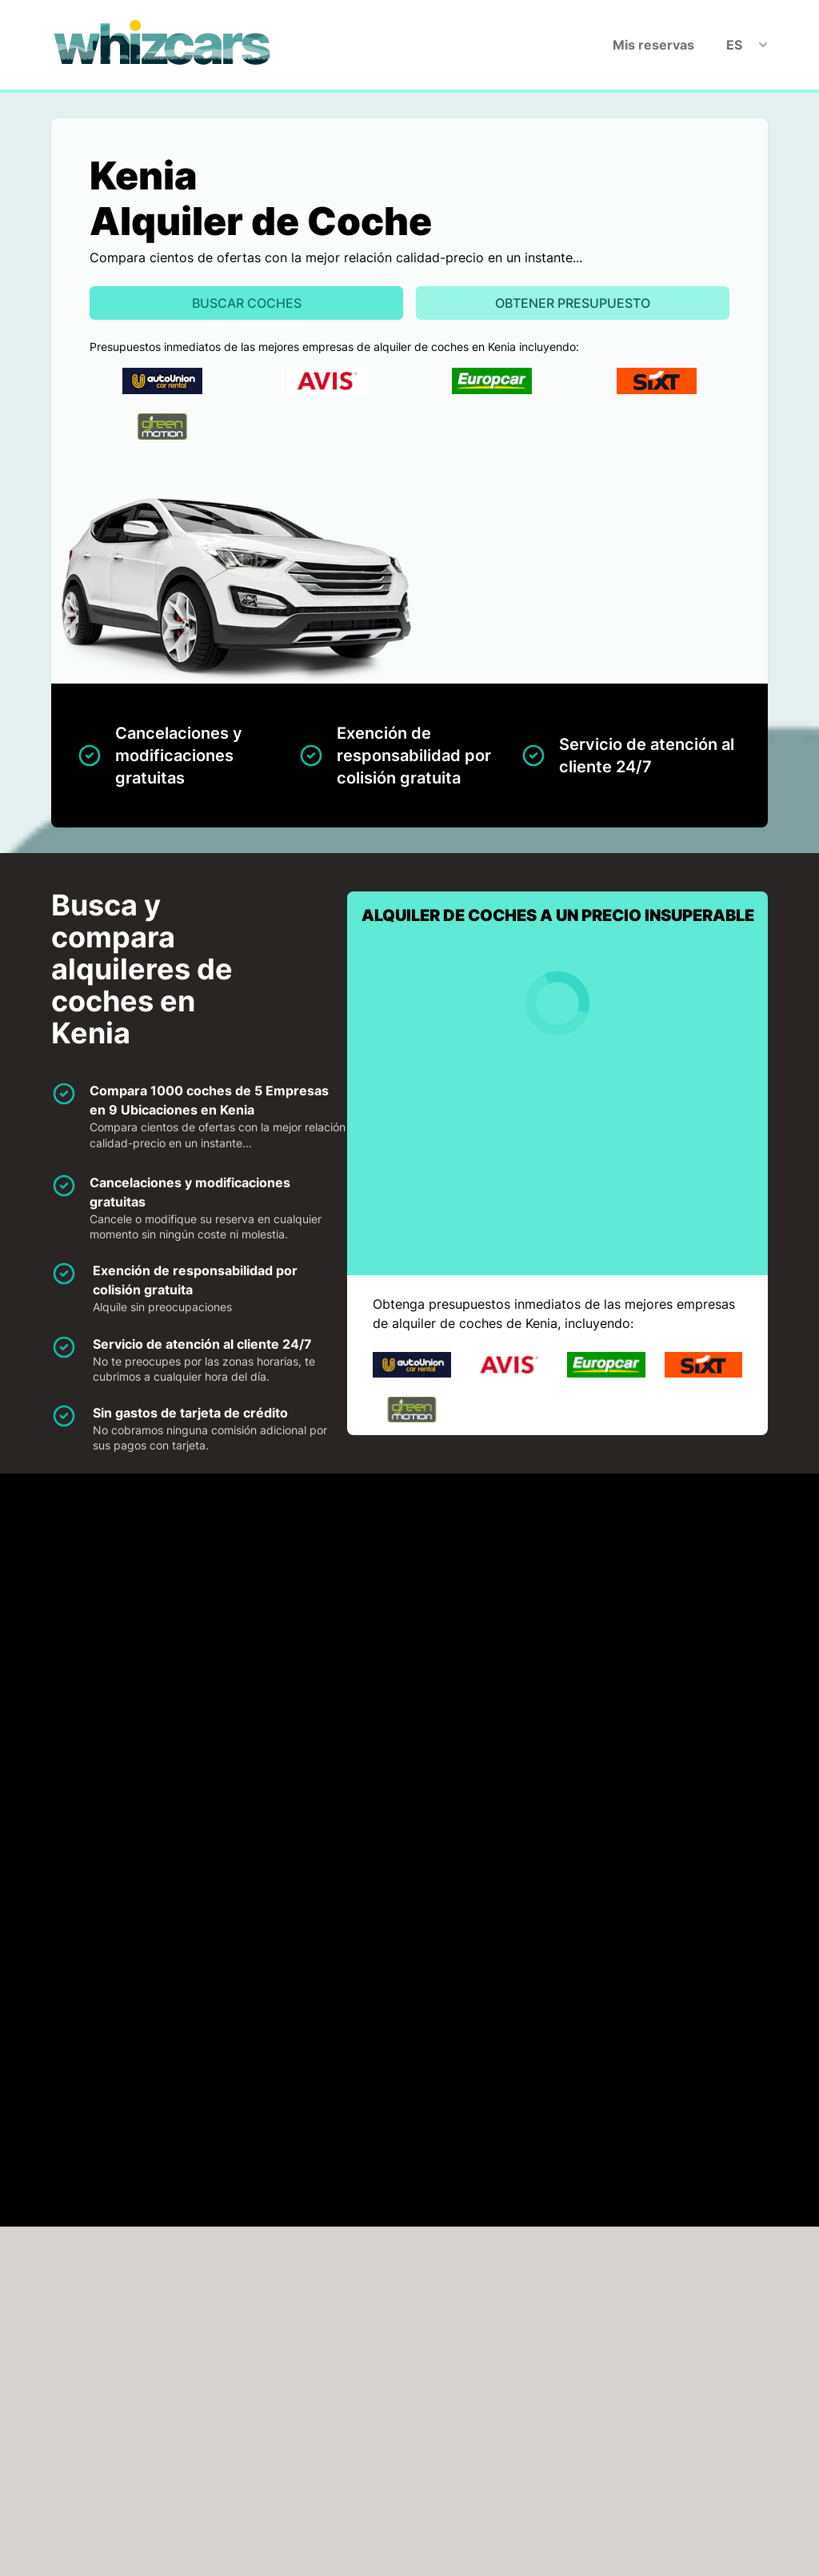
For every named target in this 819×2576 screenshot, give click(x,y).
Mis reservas (653, 45)
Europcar (522, 1603)
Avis (324, 1603)
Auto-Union (165, 1603)
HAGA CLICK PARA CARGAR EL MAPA (181, 1900)
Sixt (140, 1694)
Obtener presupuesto (572, 303)
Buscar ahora (729, 2357)
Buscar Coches (247, 303)
